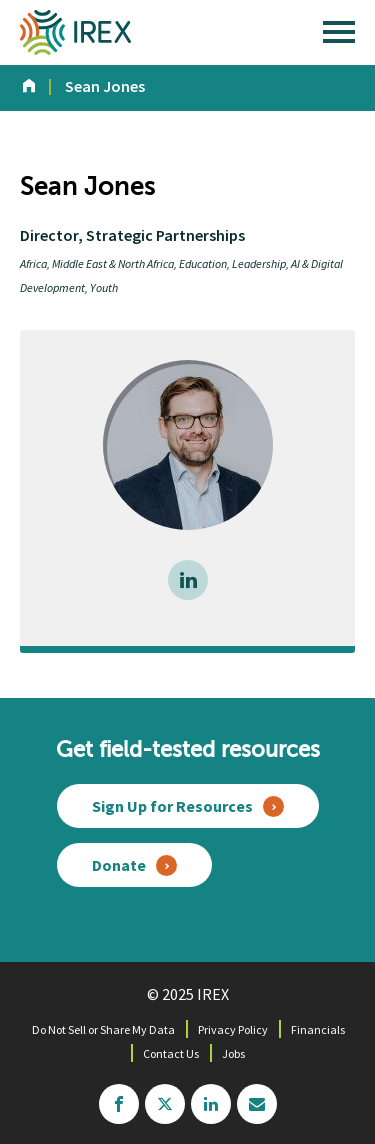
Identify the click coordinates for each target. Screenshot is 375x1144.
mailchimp (257, 1104)
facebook (119, 1104)
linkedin (211, 1104)
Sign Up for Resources (172, 806)
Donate (119, 865)
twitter (165, 1104)
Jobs (233, 1053)
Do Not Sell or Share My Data (103, 1029)
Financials (318, 1029)
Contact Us (171, 1053)
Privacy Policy (233, 1029)
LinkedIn (188, 580)
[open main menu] (339, 37)
